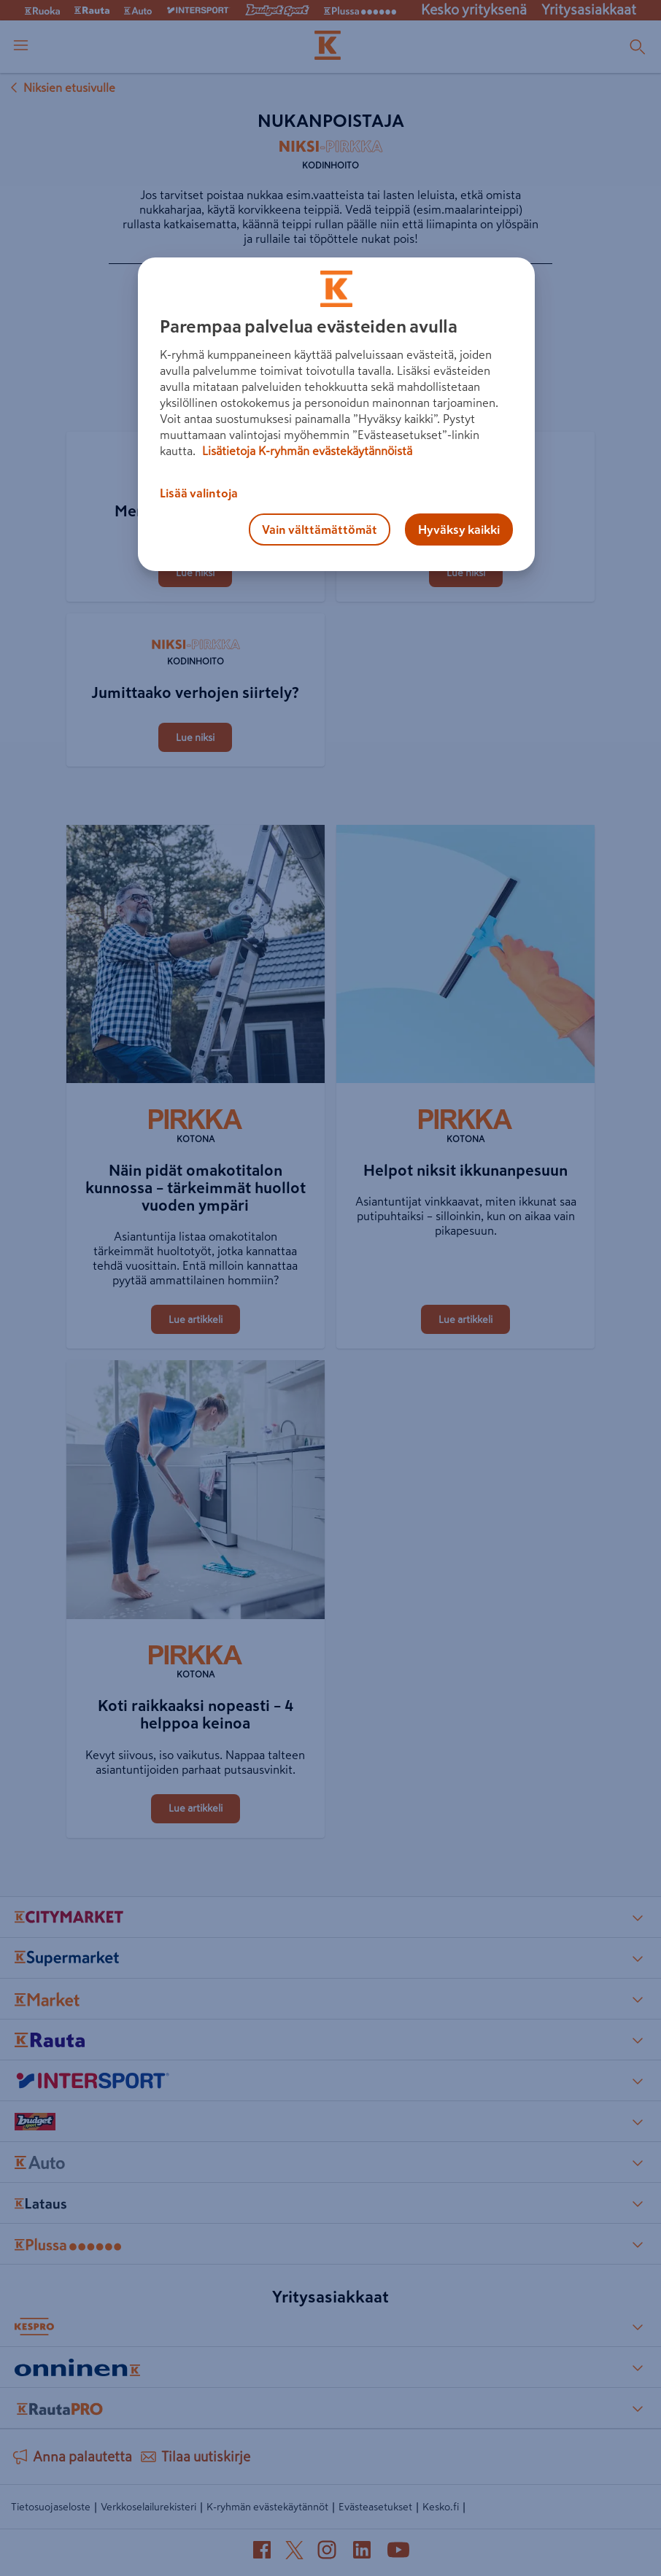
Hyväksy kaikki (459, 529)
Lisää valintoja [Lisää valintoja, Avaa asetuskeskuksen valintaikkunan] (199, 493)
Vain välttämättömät (319, 529)
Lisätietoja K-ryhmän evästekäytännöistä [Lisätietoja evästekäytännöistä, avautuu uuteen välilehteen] (305, 451)
